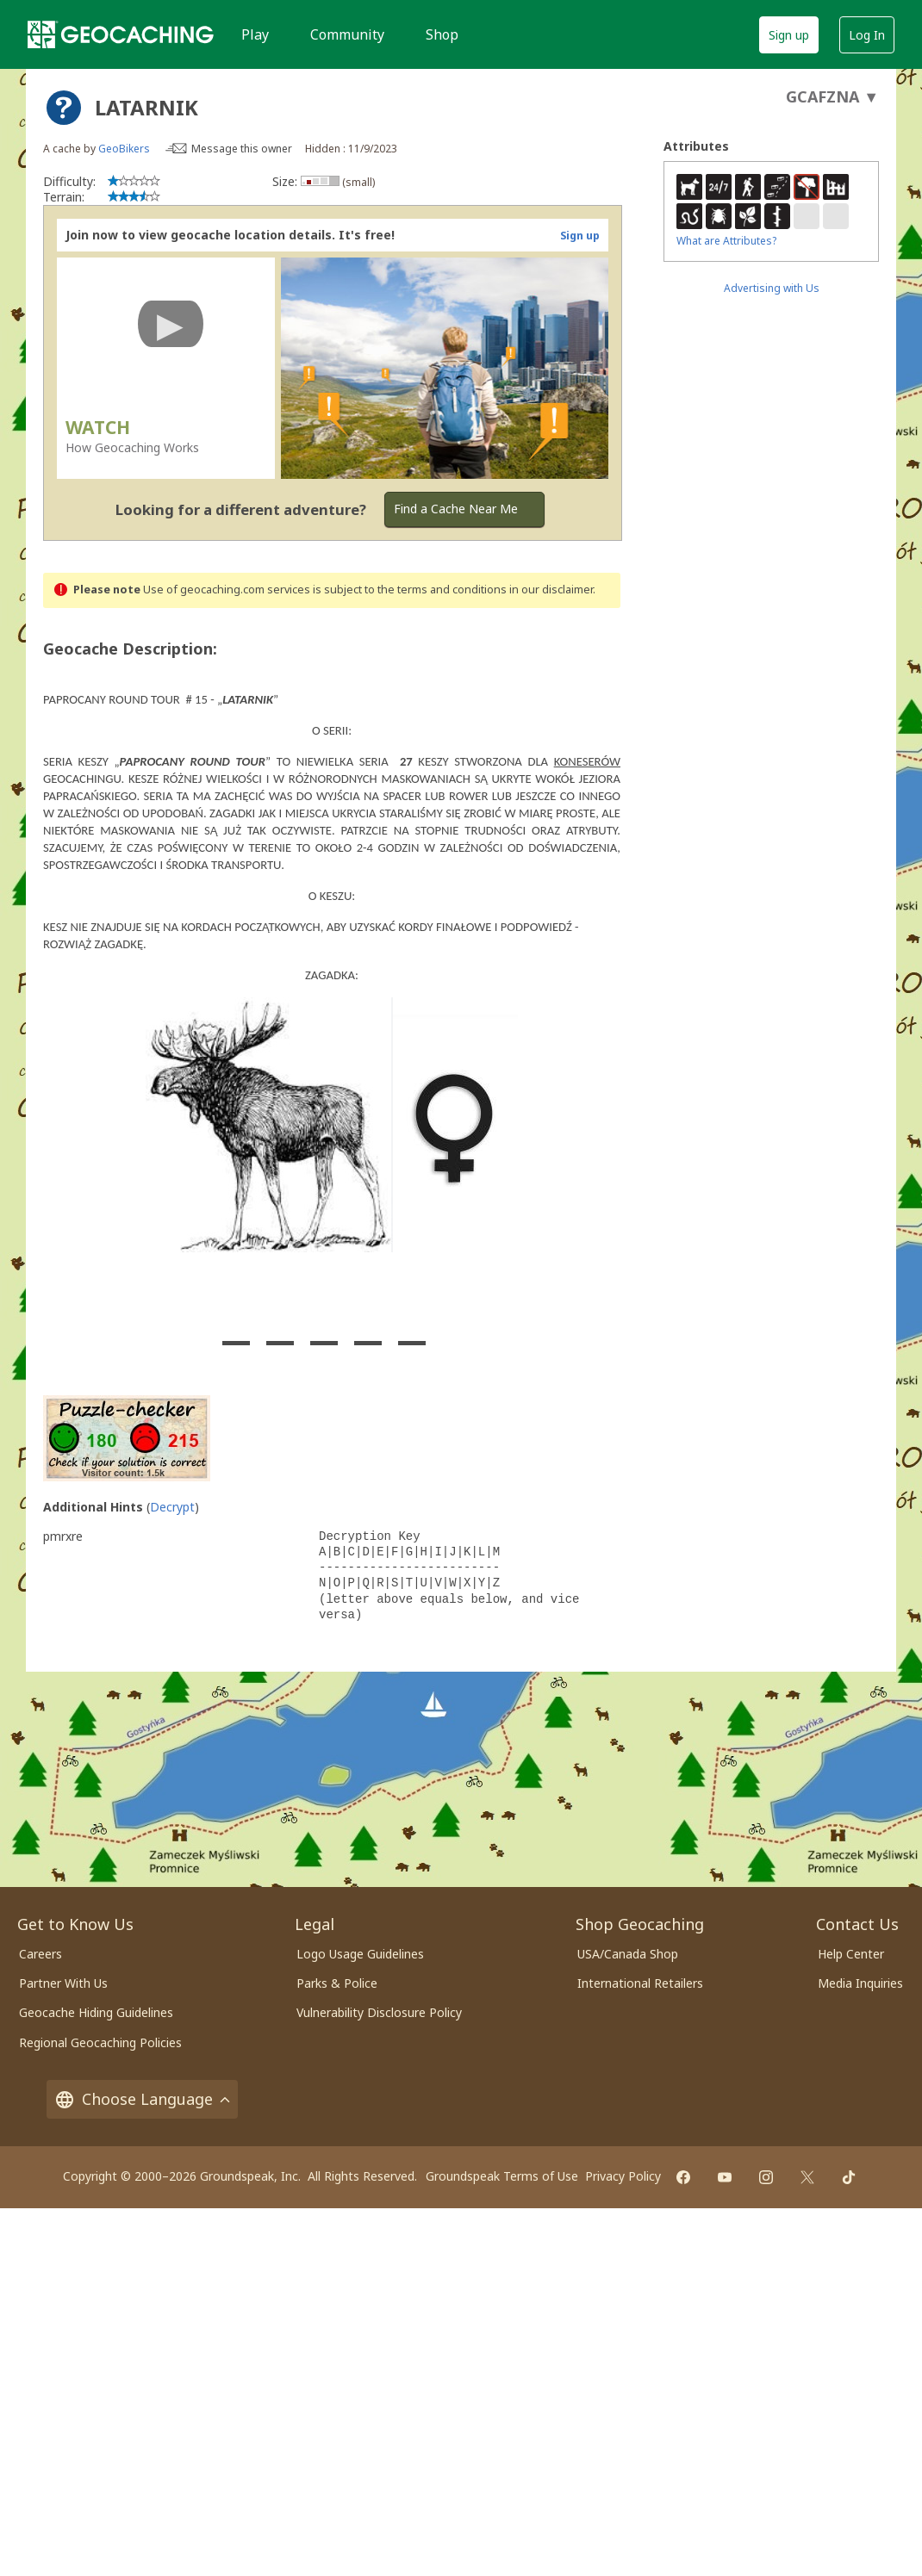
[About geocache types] (63, 107)
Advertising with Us (771, 288)
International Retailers (640, 1983)
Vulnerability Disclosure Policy (379, 2012)
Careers (40, 1954)
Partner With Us (63, 1983)
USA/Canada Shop (627, 1954)
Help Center (851, 1954)
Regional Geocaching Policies (100, 2042)
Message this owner (241, 148)
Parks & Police (336, 1983)
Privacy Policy (623, 2176)
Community (347, 34)
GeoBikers (124, 148)
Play (255, 34)
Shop (442, 34)
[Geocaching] (121, 34)
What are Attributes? (726, 240)
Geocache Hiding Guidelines (96, 2012)
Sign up (789, 35)
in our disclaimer (551, 589)
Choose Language (142, 2099)
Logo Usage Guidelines (360, 1954)
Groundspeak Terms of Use (502, 2176)
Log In (867, 35)
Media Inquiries (860, 1983)
